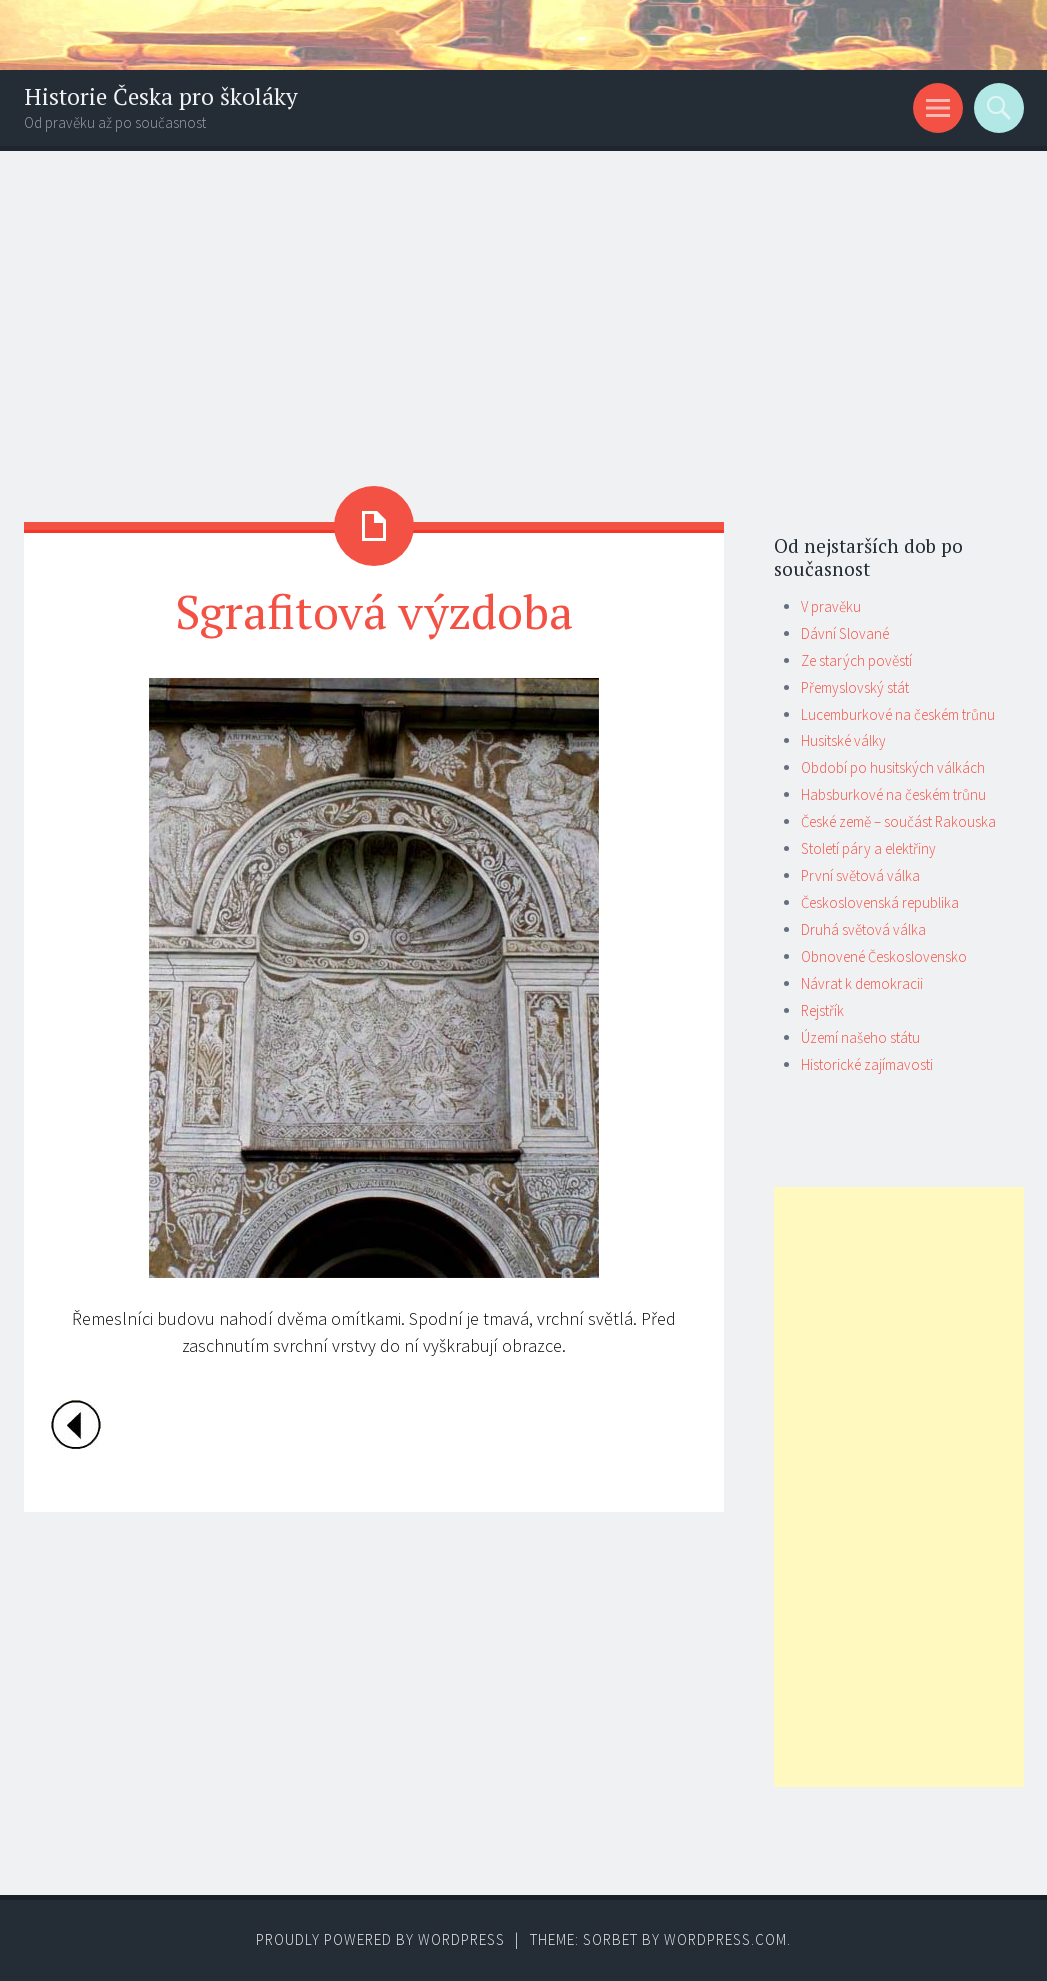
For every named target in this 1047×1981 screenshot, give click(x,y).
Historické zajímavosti (867, 1064)
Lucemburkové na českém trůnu (898, 714)
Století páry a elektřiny (868, 848)
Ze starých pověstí (856, 660)
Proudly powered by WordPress (380, 1939)
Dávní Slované (845, 633)
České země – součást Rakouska (898, 821)
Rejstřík (822, 1010)
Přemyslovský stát (855, 687)
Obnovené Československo (884, 956)
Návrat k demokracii (862, 983)
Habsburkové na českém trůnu (893, 794)
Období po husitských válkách (893, 767)
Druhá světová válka (863, 929)
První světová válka (860, 875)
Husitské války (843, 740)
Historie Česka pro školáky (161, 96)
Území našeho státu (860, 1037)
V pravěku (831, 606)
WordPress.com (725, 1939)
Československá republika (880, 902)
